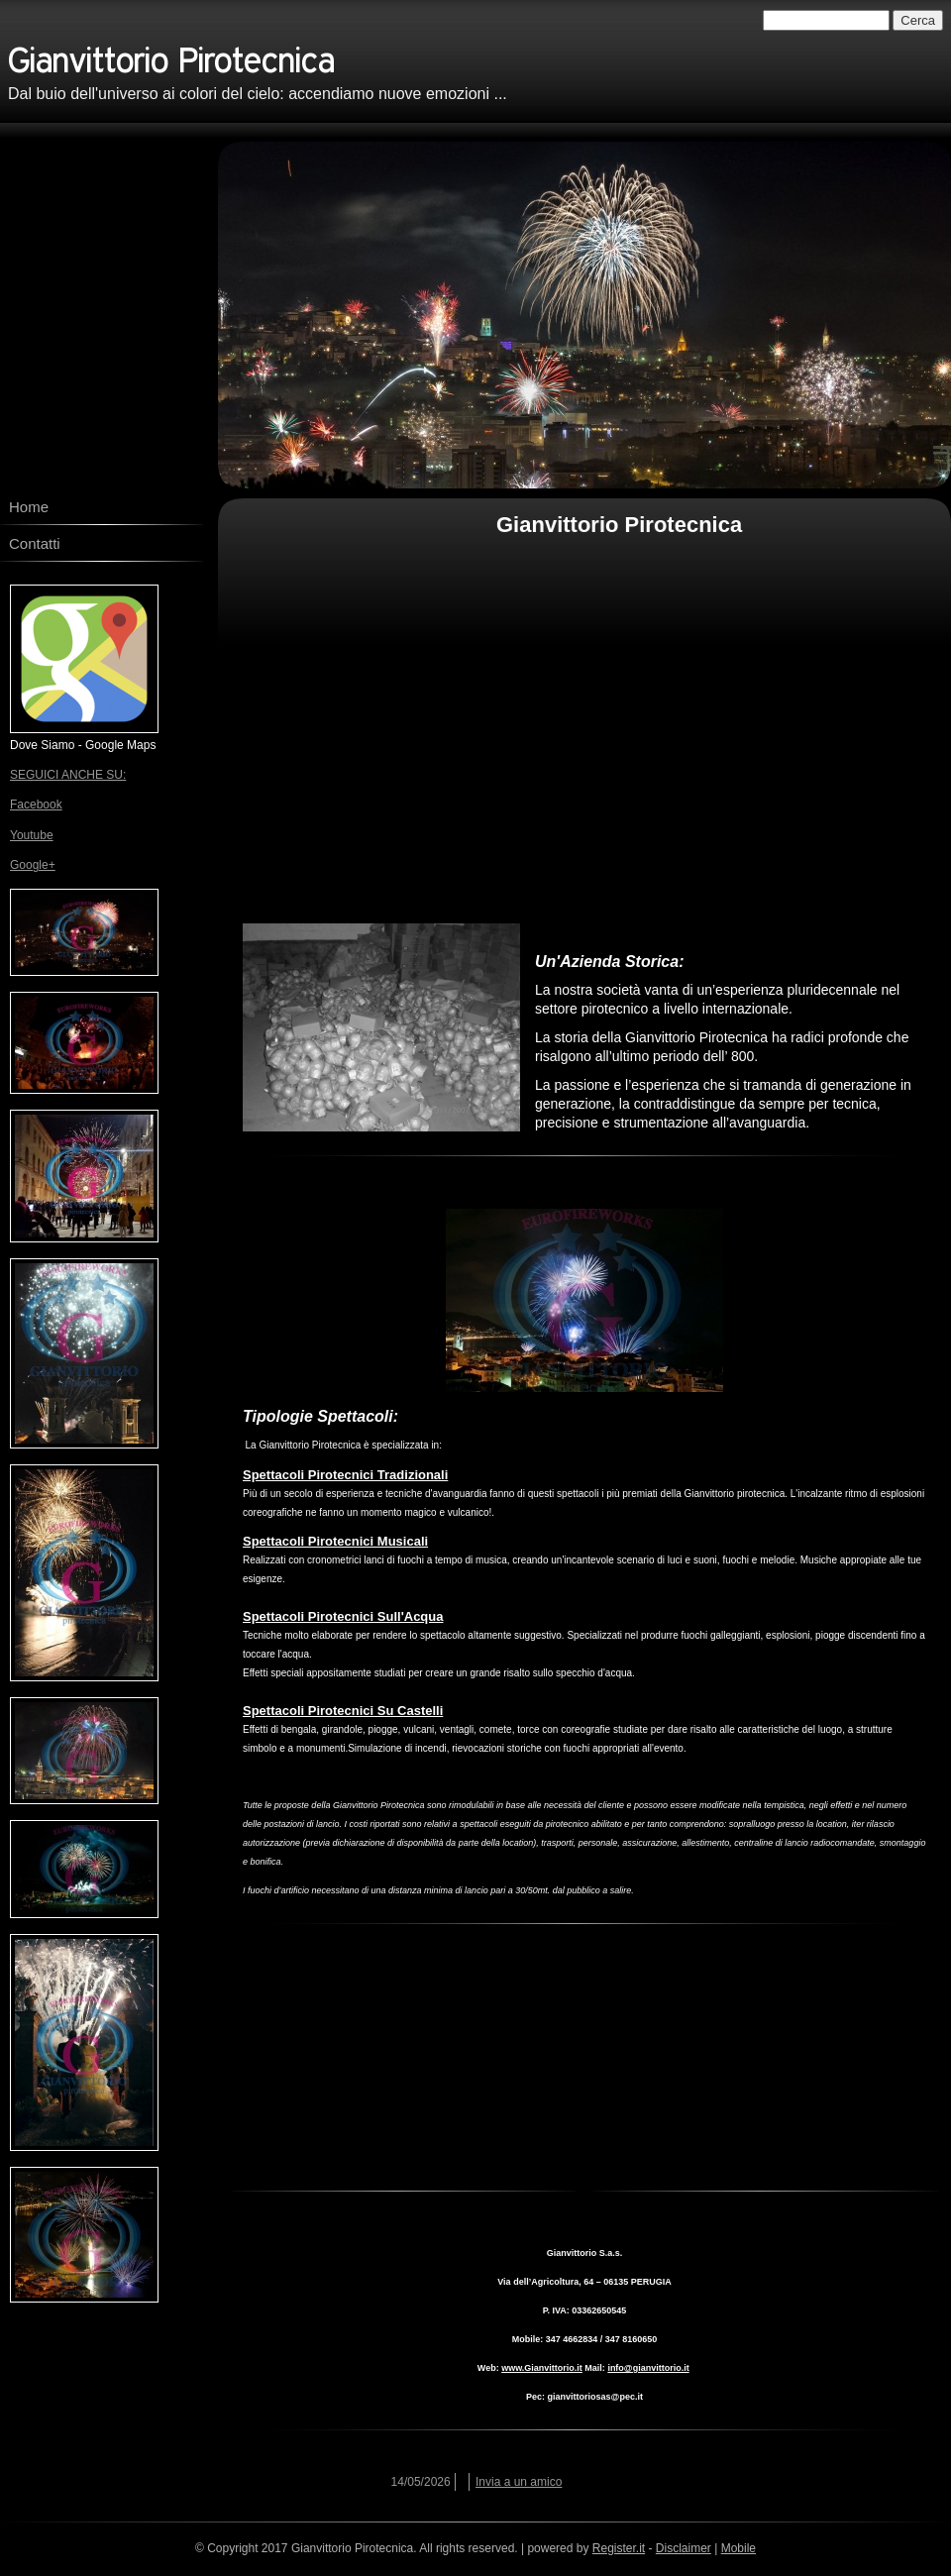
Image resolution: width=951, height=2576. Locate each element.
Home (29, 506)
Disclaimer (683, 2548)
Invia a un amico (519, 2482)
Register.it (618, 2548)
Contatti (34, 543)
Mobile (738, 2548)
